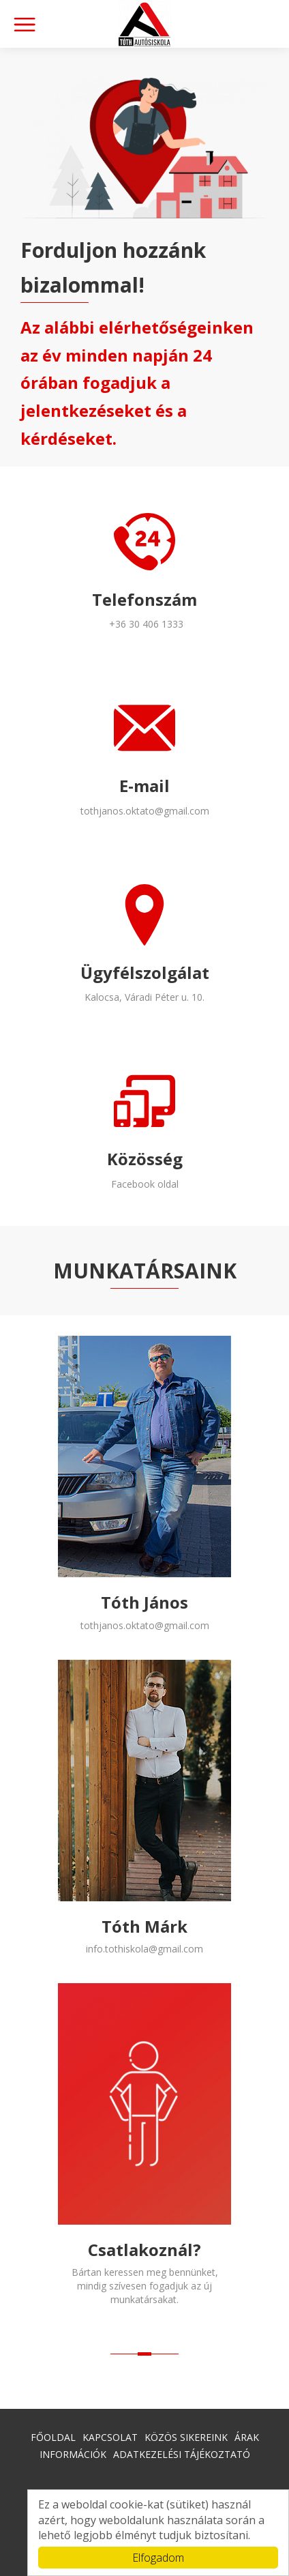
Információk (73, 2454)
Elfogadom (158, 2557)
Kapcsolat (110, 2437)
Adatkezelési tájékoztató (181, 2454)
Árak (246, 2437)
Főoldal (53, 2437)
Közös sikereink (186, 2437)
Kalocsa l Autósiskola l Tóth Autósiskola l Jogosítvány (144, 24)
